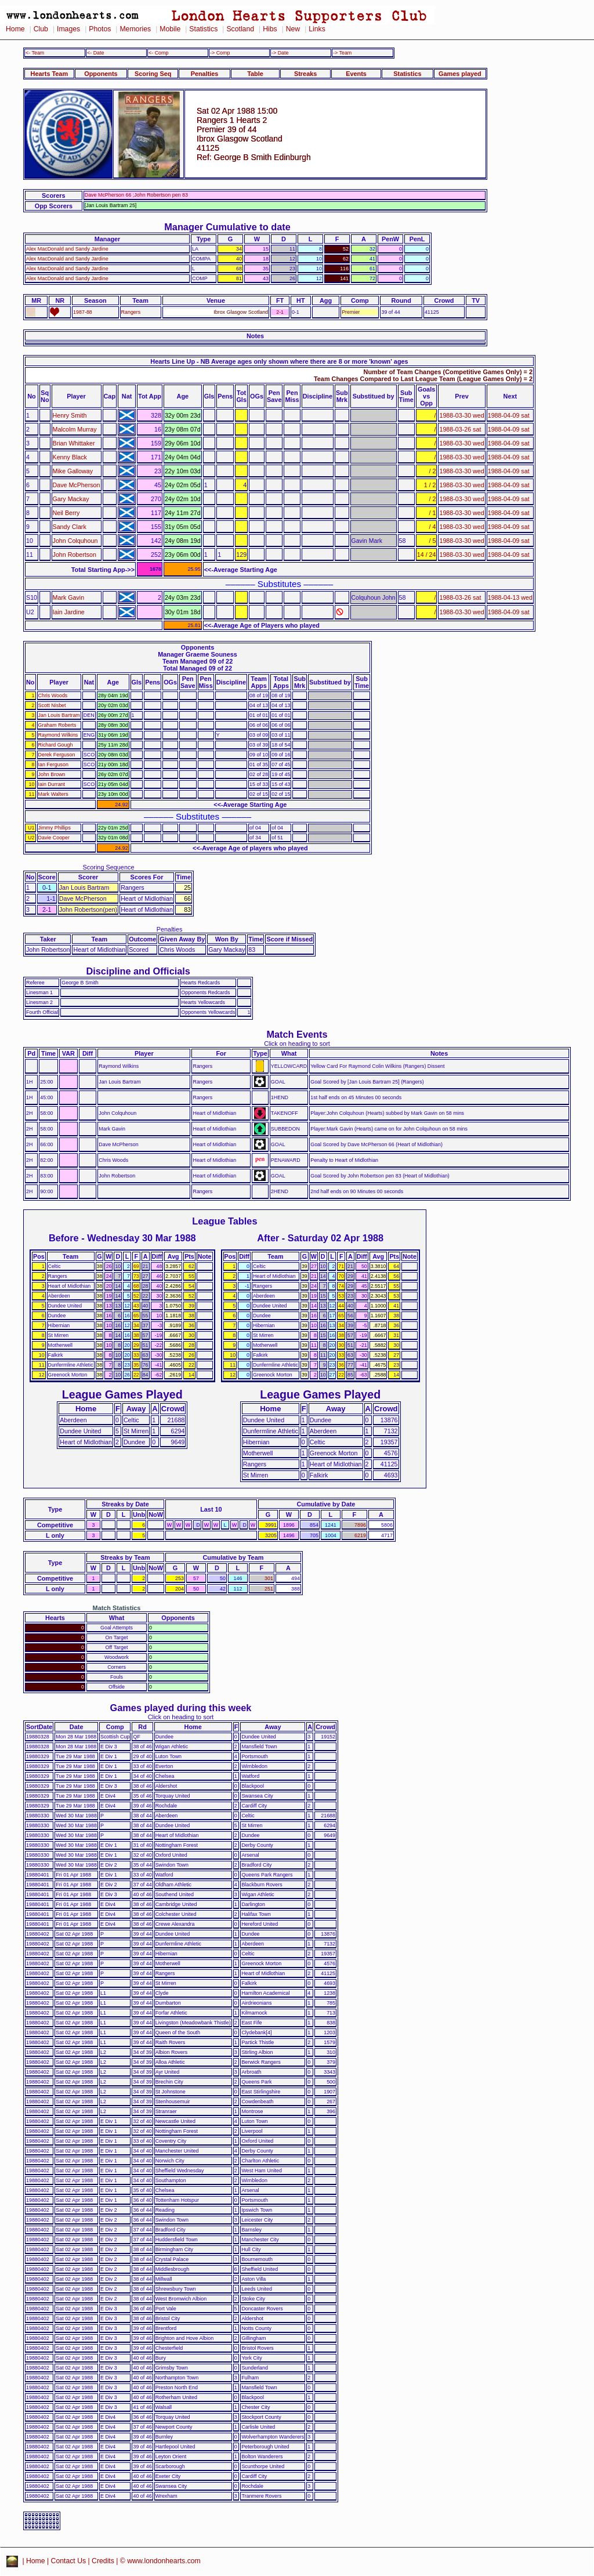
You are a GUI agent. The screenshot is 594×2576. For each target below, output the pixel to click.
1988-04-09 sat (509, 415)
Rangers (131, 312)
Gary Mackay (71, 498)
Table (255, 73)
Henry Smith (70, 415)
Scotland (240, 29)
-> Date (279, 53)
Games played (460, 73)
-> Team (342, 53)
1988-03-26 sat (460, 429)
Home (15, 29)
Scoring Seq (153, 73)
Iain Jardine (69, 611)
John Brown (52, 774)
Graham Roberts (57, 725)
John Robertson (74, 554)
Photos (100, 29)
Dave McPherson (76, 484)
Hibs (270, 29)
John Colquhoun (75, 540)
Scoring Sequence (109, 867)
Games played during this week (181, 1707)
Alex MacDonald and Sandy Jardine (67, 249)
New (293, 29)
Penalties (205, 73)
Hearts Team (49, 73)
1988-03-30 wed (461, 415)
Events (356, 73)
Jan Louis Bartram (59, 715)
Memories (135, 29)
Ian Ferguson (53, 764)
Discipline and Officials (138, 971)
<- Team (35, 53)
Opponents (100, 73)
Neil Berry (66, 512)
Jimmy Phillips (54, 828)
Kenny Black (70, 457)
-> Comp (220, 53)
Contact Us (68, 2561)
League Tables (224, 1221)
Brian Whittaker (74, 443)
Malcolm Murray (75, 429)
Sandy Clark (69, 526)
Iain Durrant (52, 784)
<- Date (95, 53)
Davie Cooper (54, 837)
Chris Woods (53, 695)
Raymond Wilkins (58, 735)
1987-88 (82, 312)
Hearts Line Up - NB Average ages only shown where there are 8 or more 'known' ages (279, 361)
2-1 (280, 312)
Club (41, 29)
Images (68, 29)
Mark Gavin (69, 597)
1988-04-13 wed (510, 597)
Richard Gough (55, 745)
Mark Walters (53, 794)
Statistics (203, 29)
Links (317, 29)
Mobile (170, 29)
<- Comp (158, 53)
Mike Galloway (73, 471)
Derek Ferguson (56, 755)
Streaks (305, 73)
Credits (103, 2561)
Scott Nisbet (52, 705)
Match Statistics (117, 1607)
